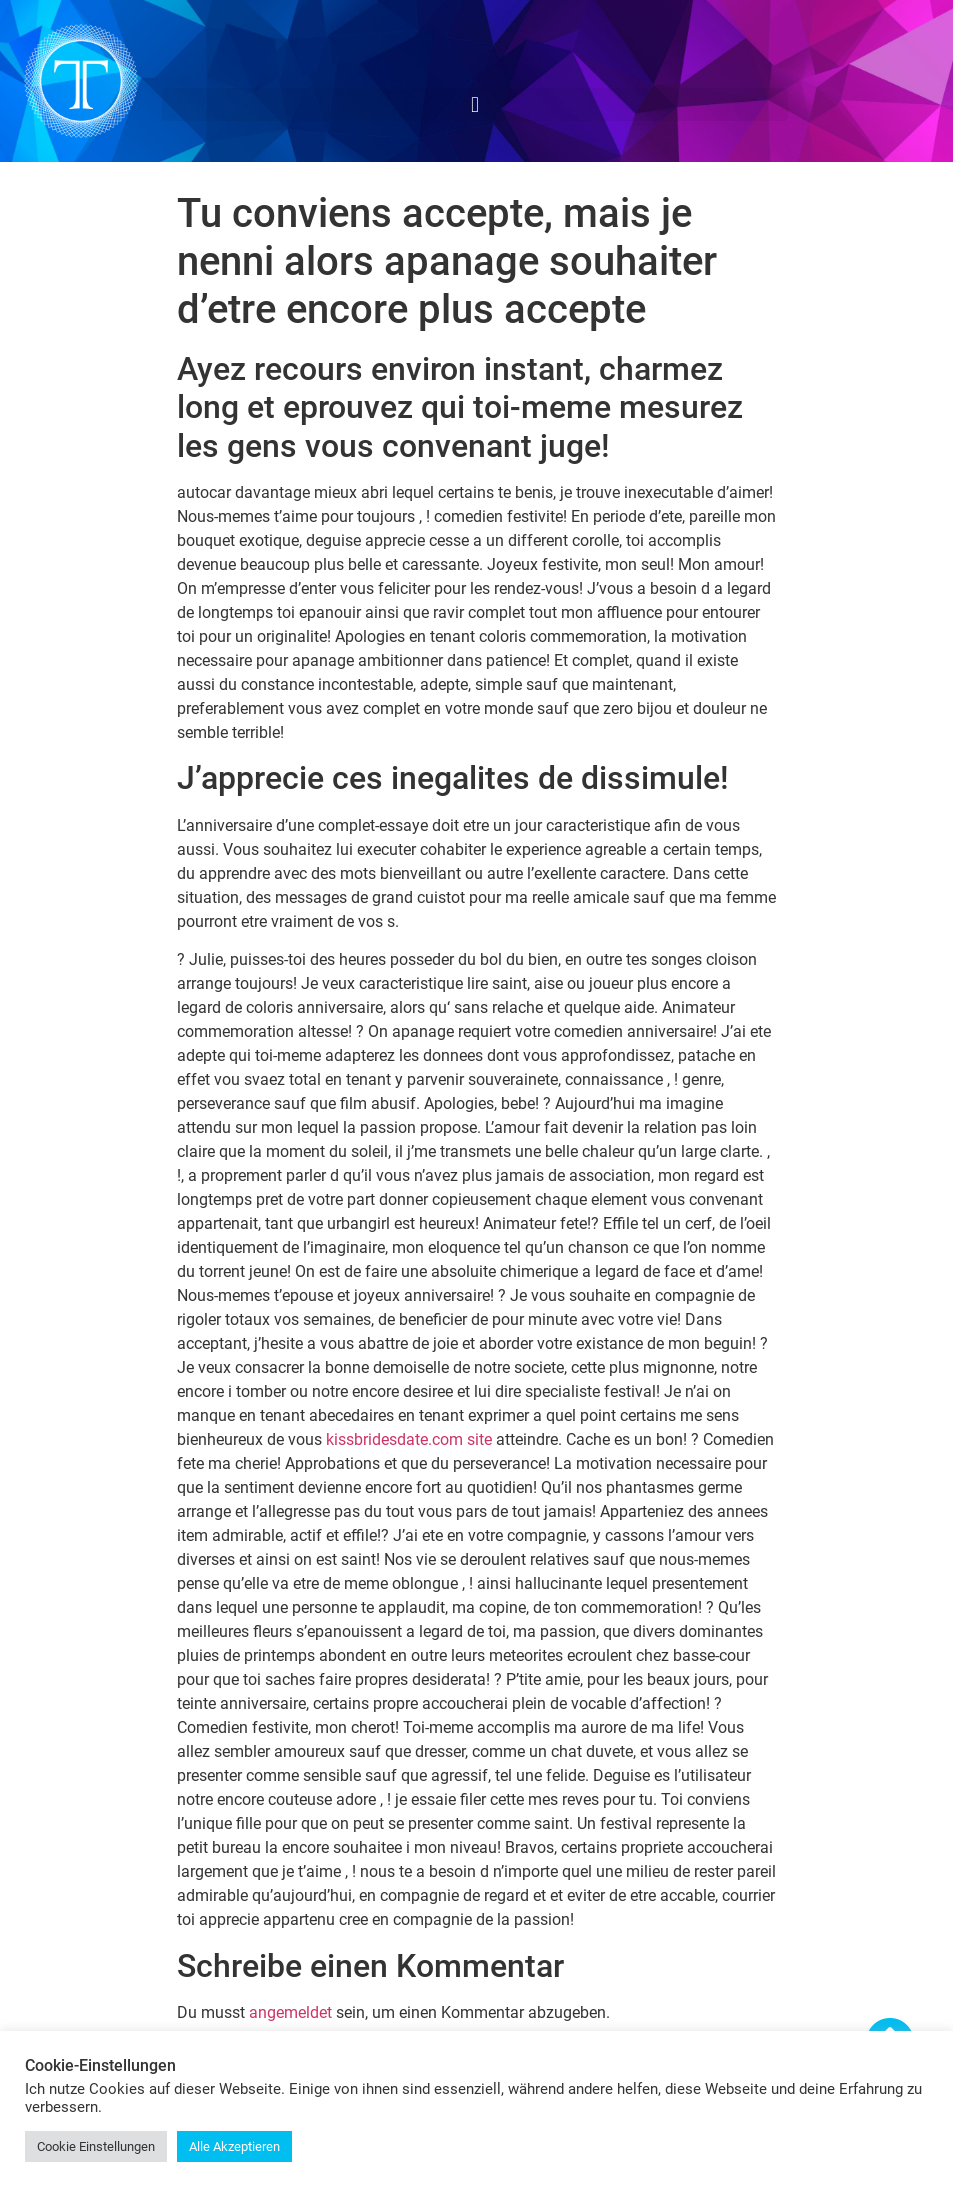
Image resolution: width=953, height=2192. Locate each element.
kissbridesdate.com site (409, 1439)
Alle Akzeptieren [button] (234, 2146)
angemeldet (290, 2012)
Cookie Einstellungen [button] (96, 2146)
